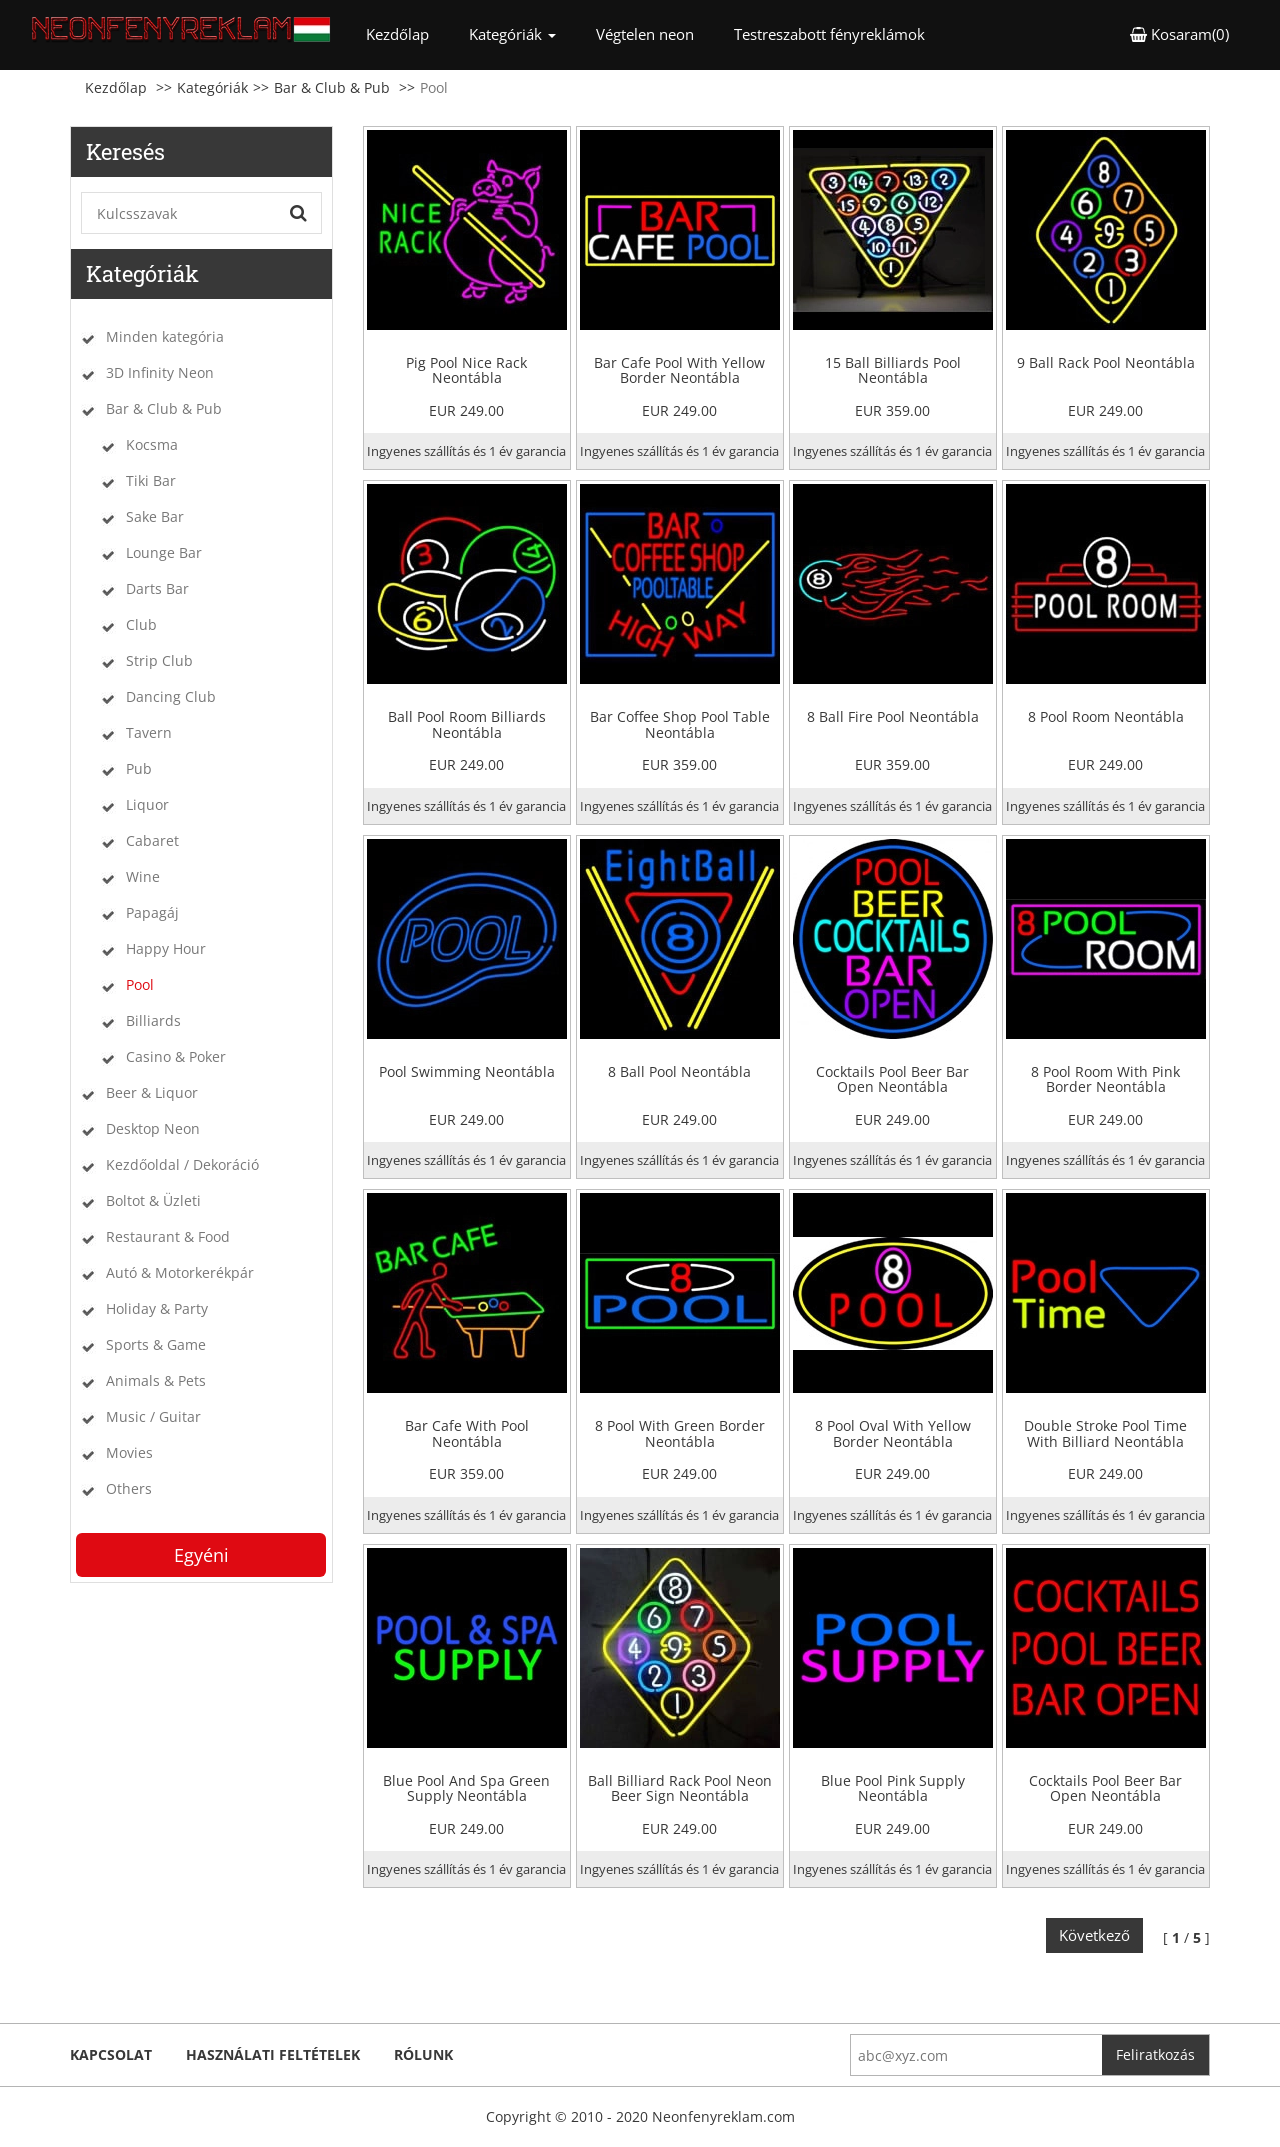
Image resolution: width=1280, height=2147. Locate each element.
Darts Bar (157, 588)
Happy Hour (166, 948)
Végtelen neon (645, 34)
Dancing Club (171, 696)
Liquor (147, 804)
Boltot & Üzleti (153, 1200)
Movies (129, 1452)
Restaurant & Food (168, 1236)
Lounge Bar (164, 552)
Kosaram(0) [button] (1179, 34)
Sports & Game (156, 1344)
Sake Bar (155, 516)
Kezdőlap (407, 33)
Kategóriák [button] (512, 34)
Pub (139, 768)
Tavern (149, 732)
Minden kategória (165, 336)
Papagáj (152, 912)
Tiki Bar (151, 480)
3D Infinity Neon (160, 372)
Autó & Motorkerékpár (180, 1272)
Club (141, 624)
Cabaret (152, 840)
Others (129, 1488)
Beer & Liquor (152, 1092)
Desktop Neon (153, 1128)
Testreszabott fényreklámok (829, 34)
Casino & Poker (176, 1056)
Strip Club (159, 660)
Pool (140, 984)
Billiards (153, 1020)
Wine (143, 876)
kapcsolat (111, 2054)
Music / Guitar (153, 1416)
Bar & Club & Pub (332, 87)
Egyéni (201, 1555)
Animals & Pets (156, 1380)
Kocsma (152, 444)
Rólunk (423, 2054)
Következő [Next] (1094, 1935)
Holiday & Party (157, 1308)
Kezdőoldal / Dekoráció (182, 1164)
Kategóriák (212, 87)
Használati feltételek (273, 2054)
